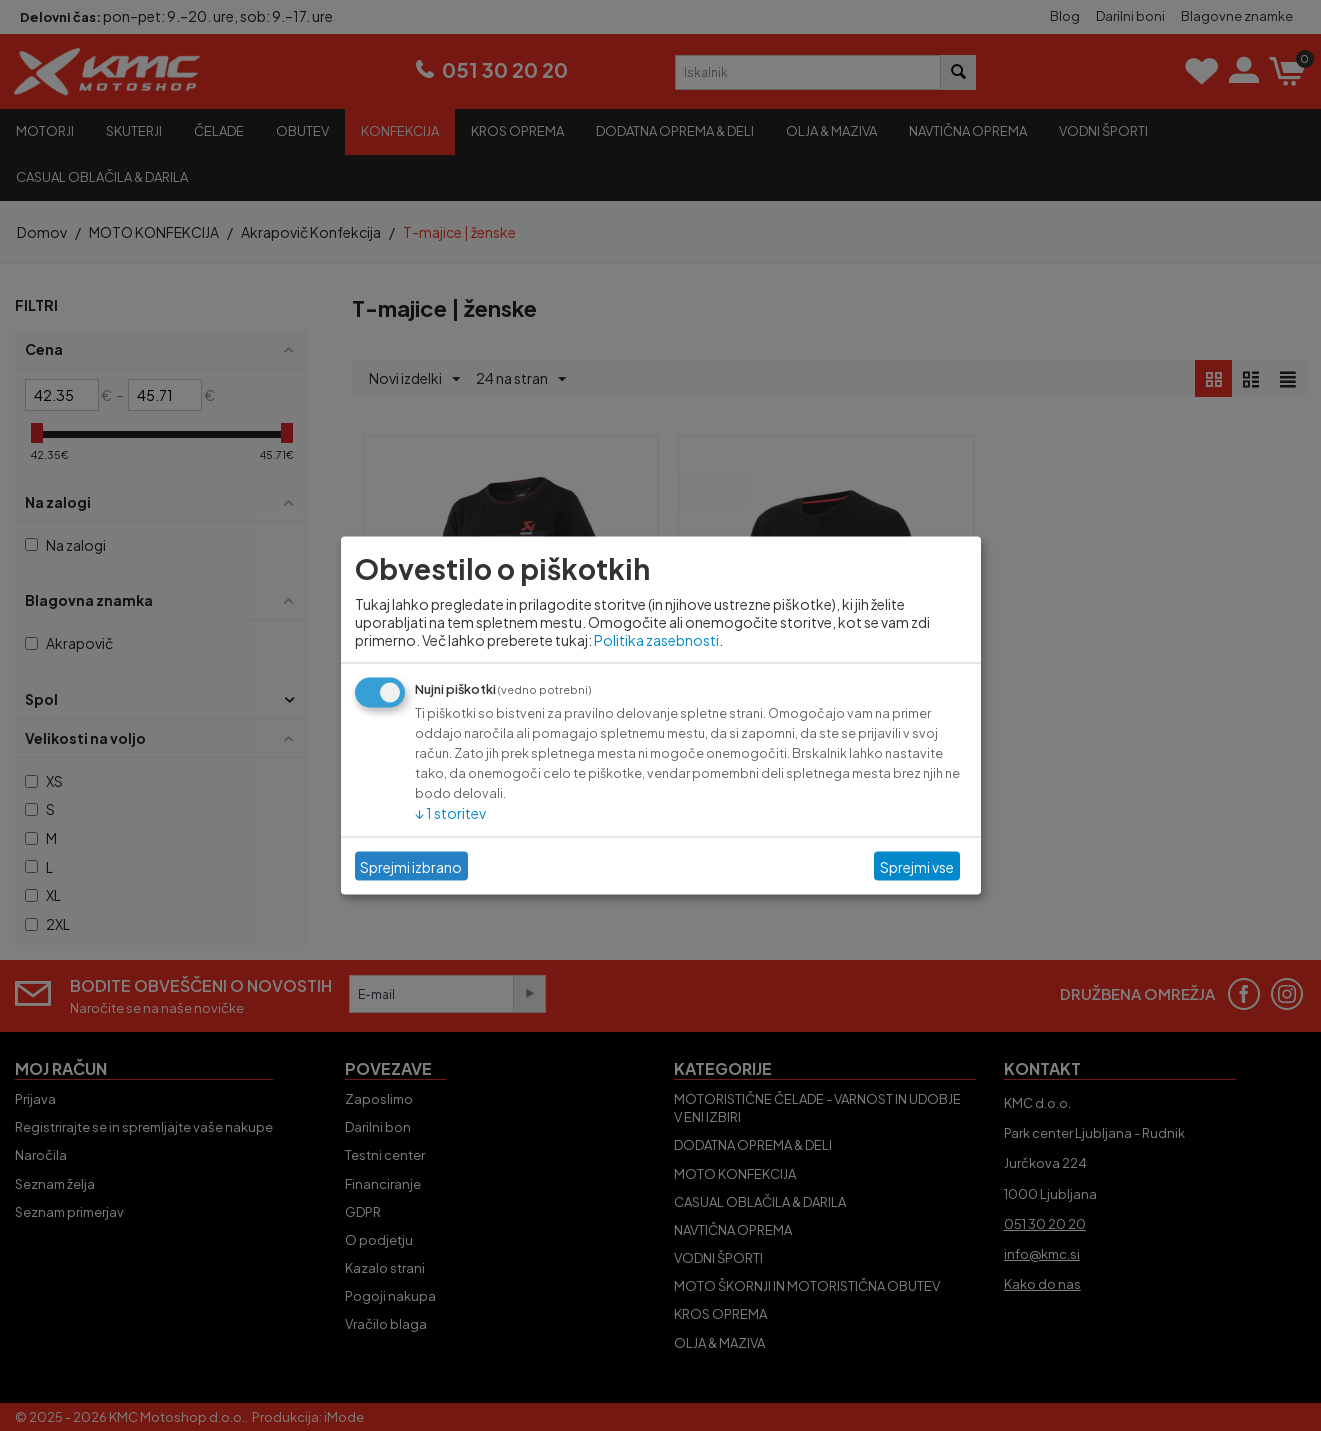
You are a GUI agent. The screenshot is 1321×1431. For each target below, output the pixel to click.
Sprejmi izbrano (411, 866)
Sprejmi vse (917, 866)
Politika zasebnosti (656, 640)
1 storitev (450, 813)
